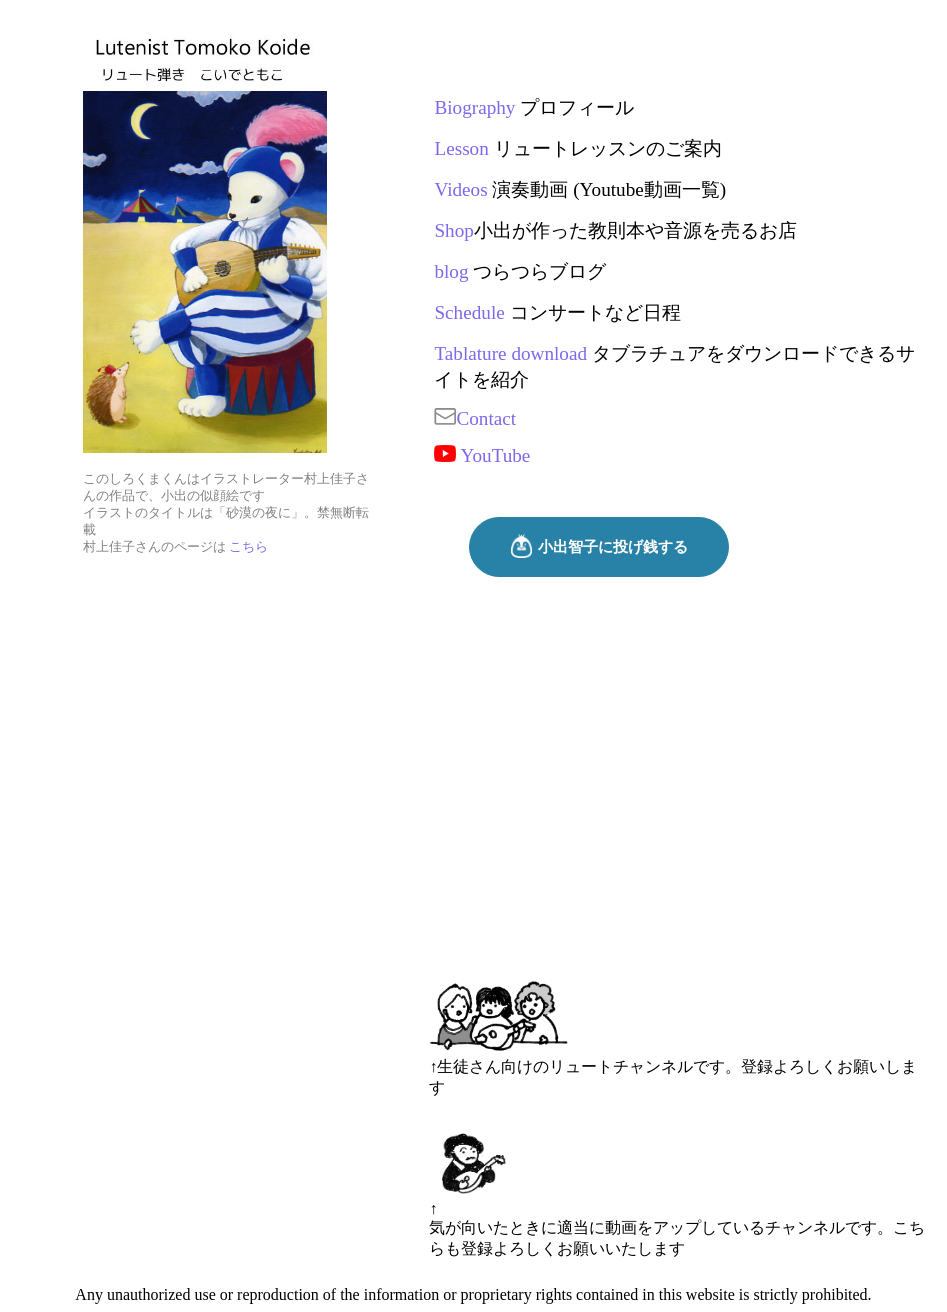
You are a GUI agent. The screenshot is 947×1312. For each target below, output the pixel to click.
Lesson (461, 148)
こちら (248, 547)
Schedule (469, 312)
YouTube (482, 455)
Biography (474, 107)
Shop (453, 230)
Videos (460, 189)
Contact (475, 418)
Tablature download (510, 353)
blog (451, 271)
